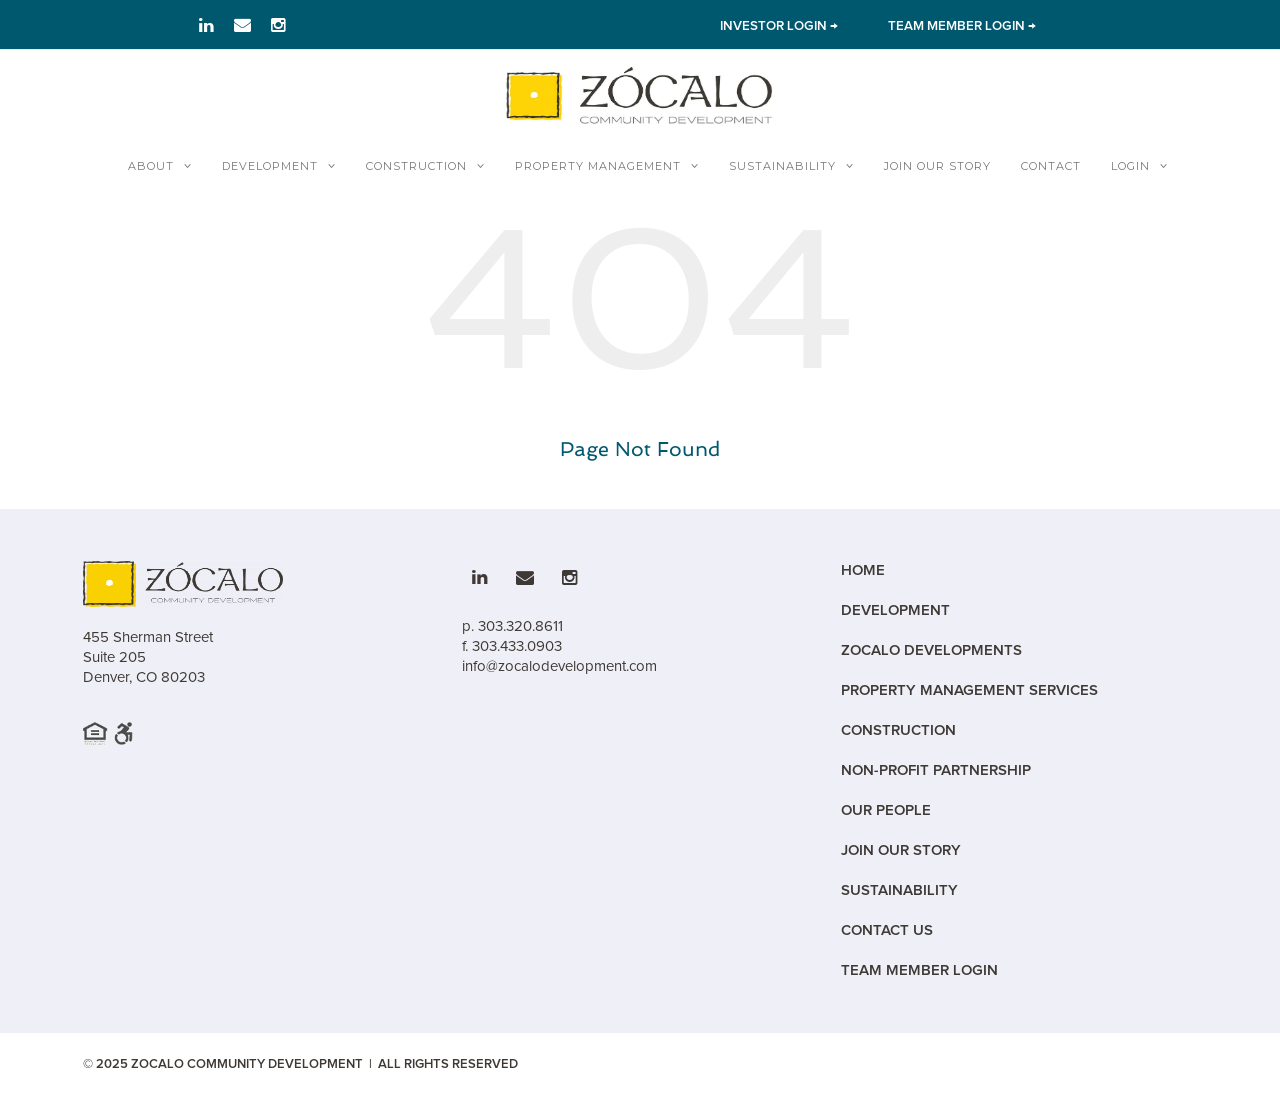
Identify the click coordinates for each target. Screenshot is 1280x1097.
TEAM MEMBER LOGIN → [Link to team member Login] (962, 26)
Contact (1051, 166)
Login (1130, 166)
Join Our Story (937, 166)
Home (863, 570)
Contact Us (887, 930)
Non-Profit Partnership (936, 770)
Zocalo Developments (931, 650)
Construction (416, 166)
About (151, 166)
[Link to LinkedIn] (206, 25)
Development (270, 166)
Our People (886, 810)
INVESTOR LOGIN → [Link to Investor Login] (779, 26)
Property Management (598, 166)
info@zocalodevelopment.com (559, 666)
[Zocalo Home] (640, 95)
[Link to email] (242, 25)
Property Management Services (969, 690)
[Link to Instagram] (278, 25)
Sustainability (782, 166)
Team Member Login (919, 970)
